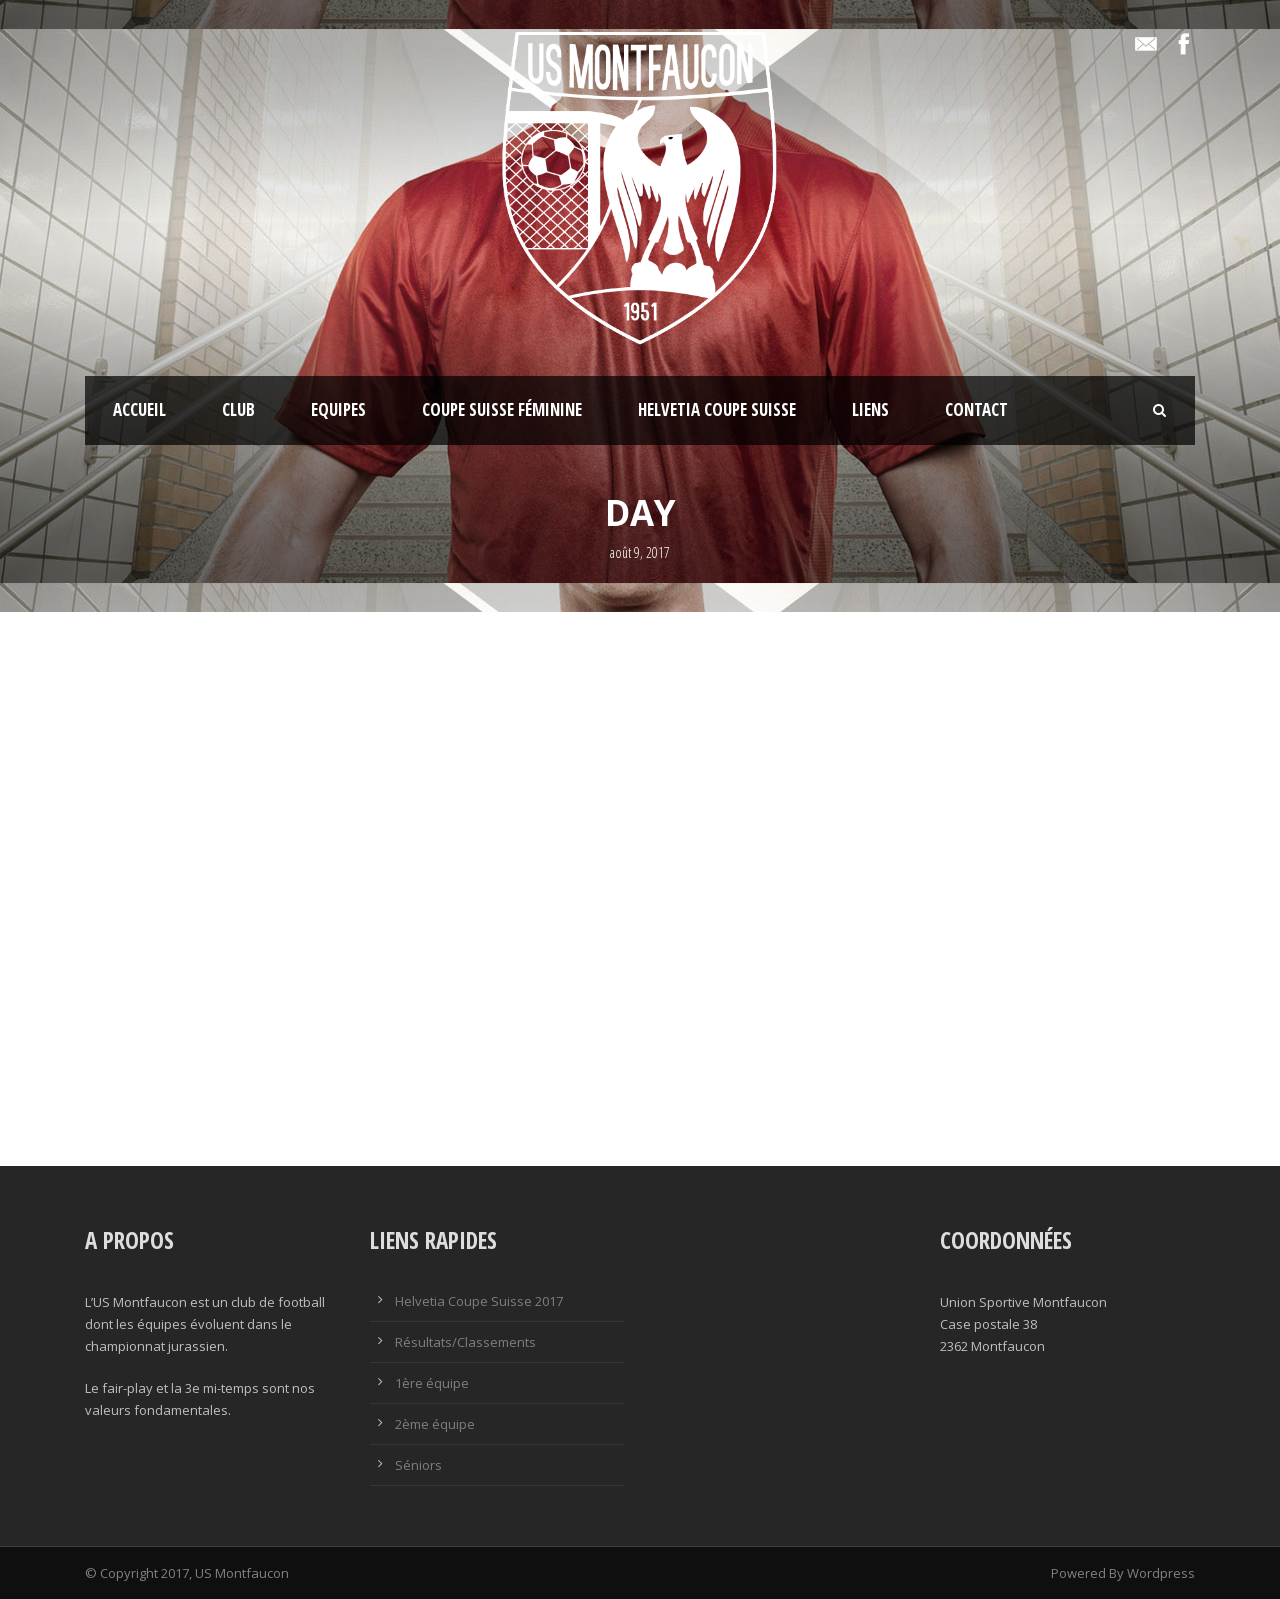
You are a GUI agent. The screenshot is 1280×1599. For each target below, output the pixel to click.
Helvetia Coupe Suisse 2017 (479, 1301)
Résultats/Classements (465, 1342)
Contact (976, 409)
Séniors (418, 1465)
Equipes (338, 409)
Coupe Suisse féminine (502, 409)
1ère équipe (432, 1383)
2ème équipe (435, 1424)
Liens (870, 409)
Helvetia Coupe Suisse (717, 409)
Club (238, 409)
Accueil (139, 409)
